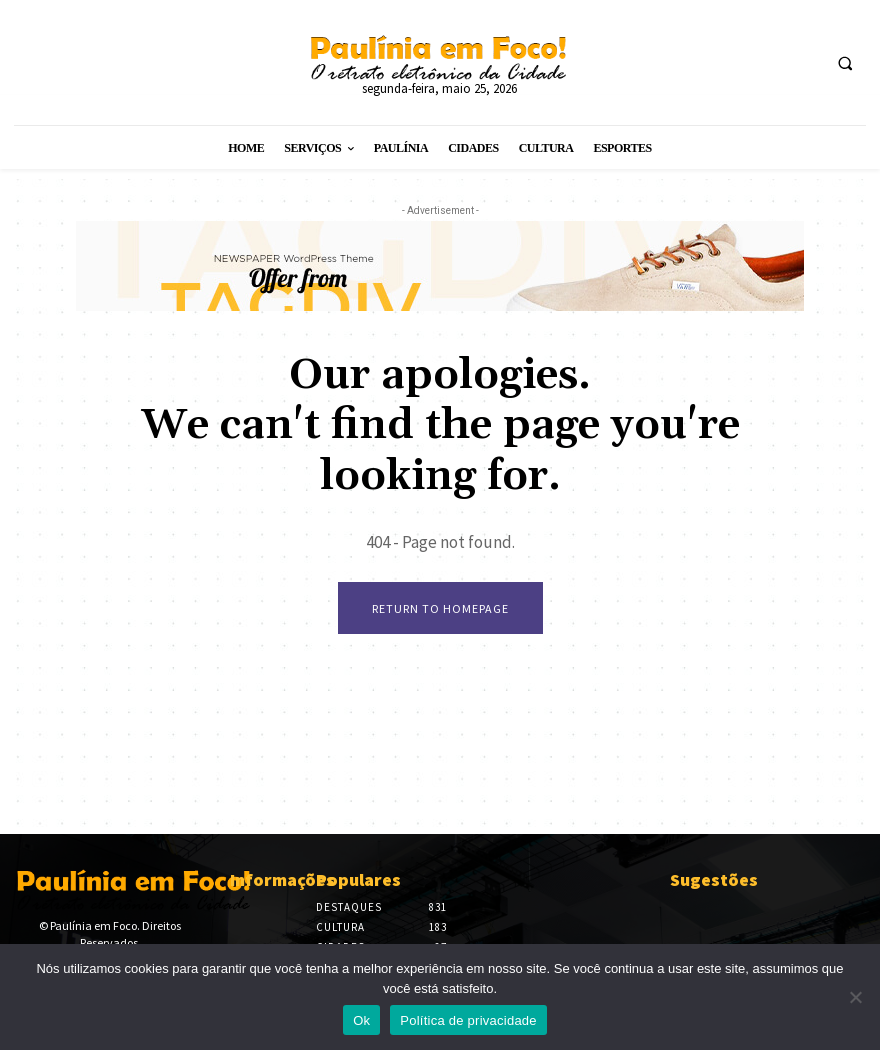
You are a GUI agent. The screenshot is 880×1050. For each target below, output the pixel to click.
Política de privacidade (468, 1020)
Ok (361, 1020)
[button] (845, 63)
